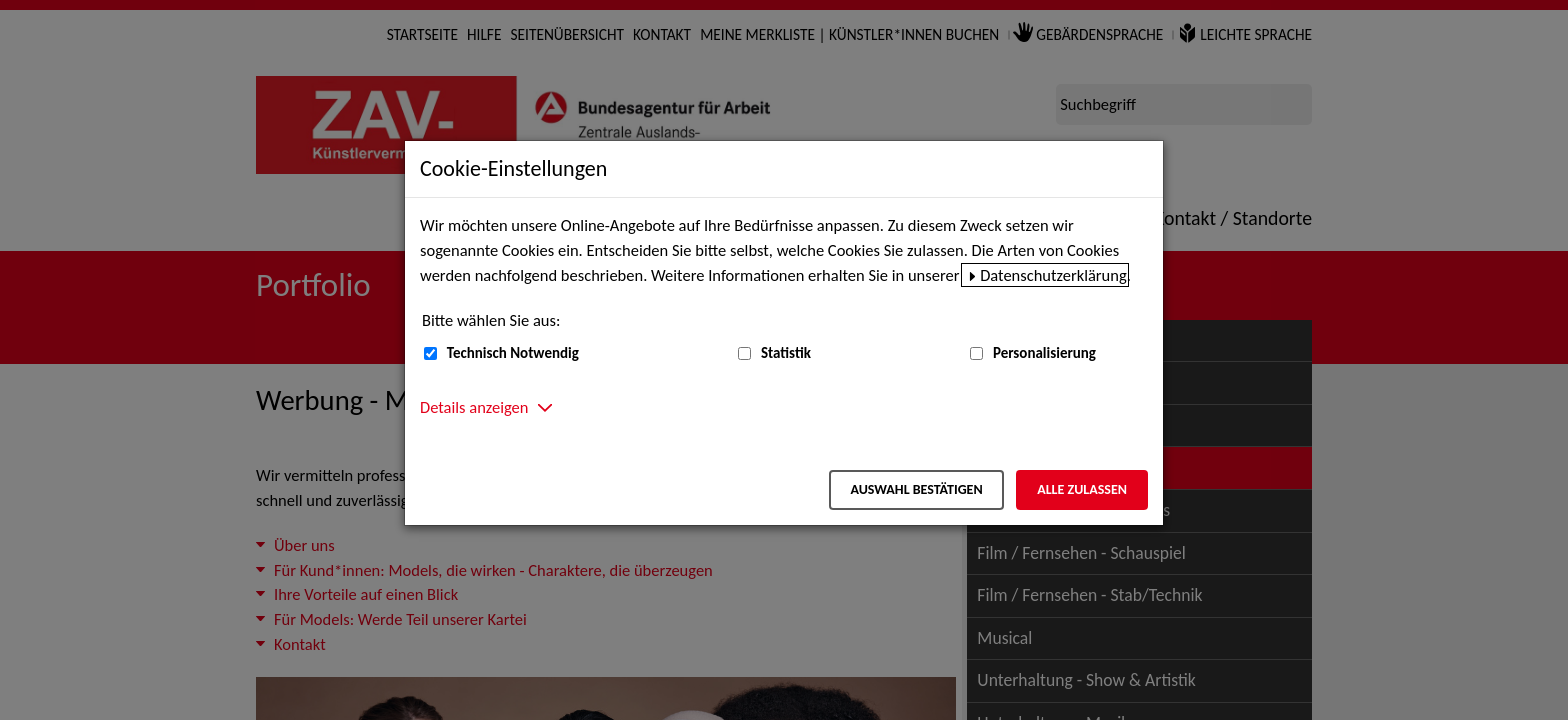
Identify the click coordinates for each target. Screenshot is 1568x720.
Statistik (786, 353)
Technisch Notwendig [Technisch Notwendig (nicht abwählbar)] (513, 353)
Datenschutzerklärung (1053, 275)
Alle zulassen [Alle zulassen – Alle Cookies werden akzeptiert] (1082, 489)
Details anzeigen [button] (474, 407)
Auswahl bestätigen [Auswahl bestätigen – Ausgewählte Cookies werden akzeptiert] (916, 489)
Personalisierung (1044, 353)
